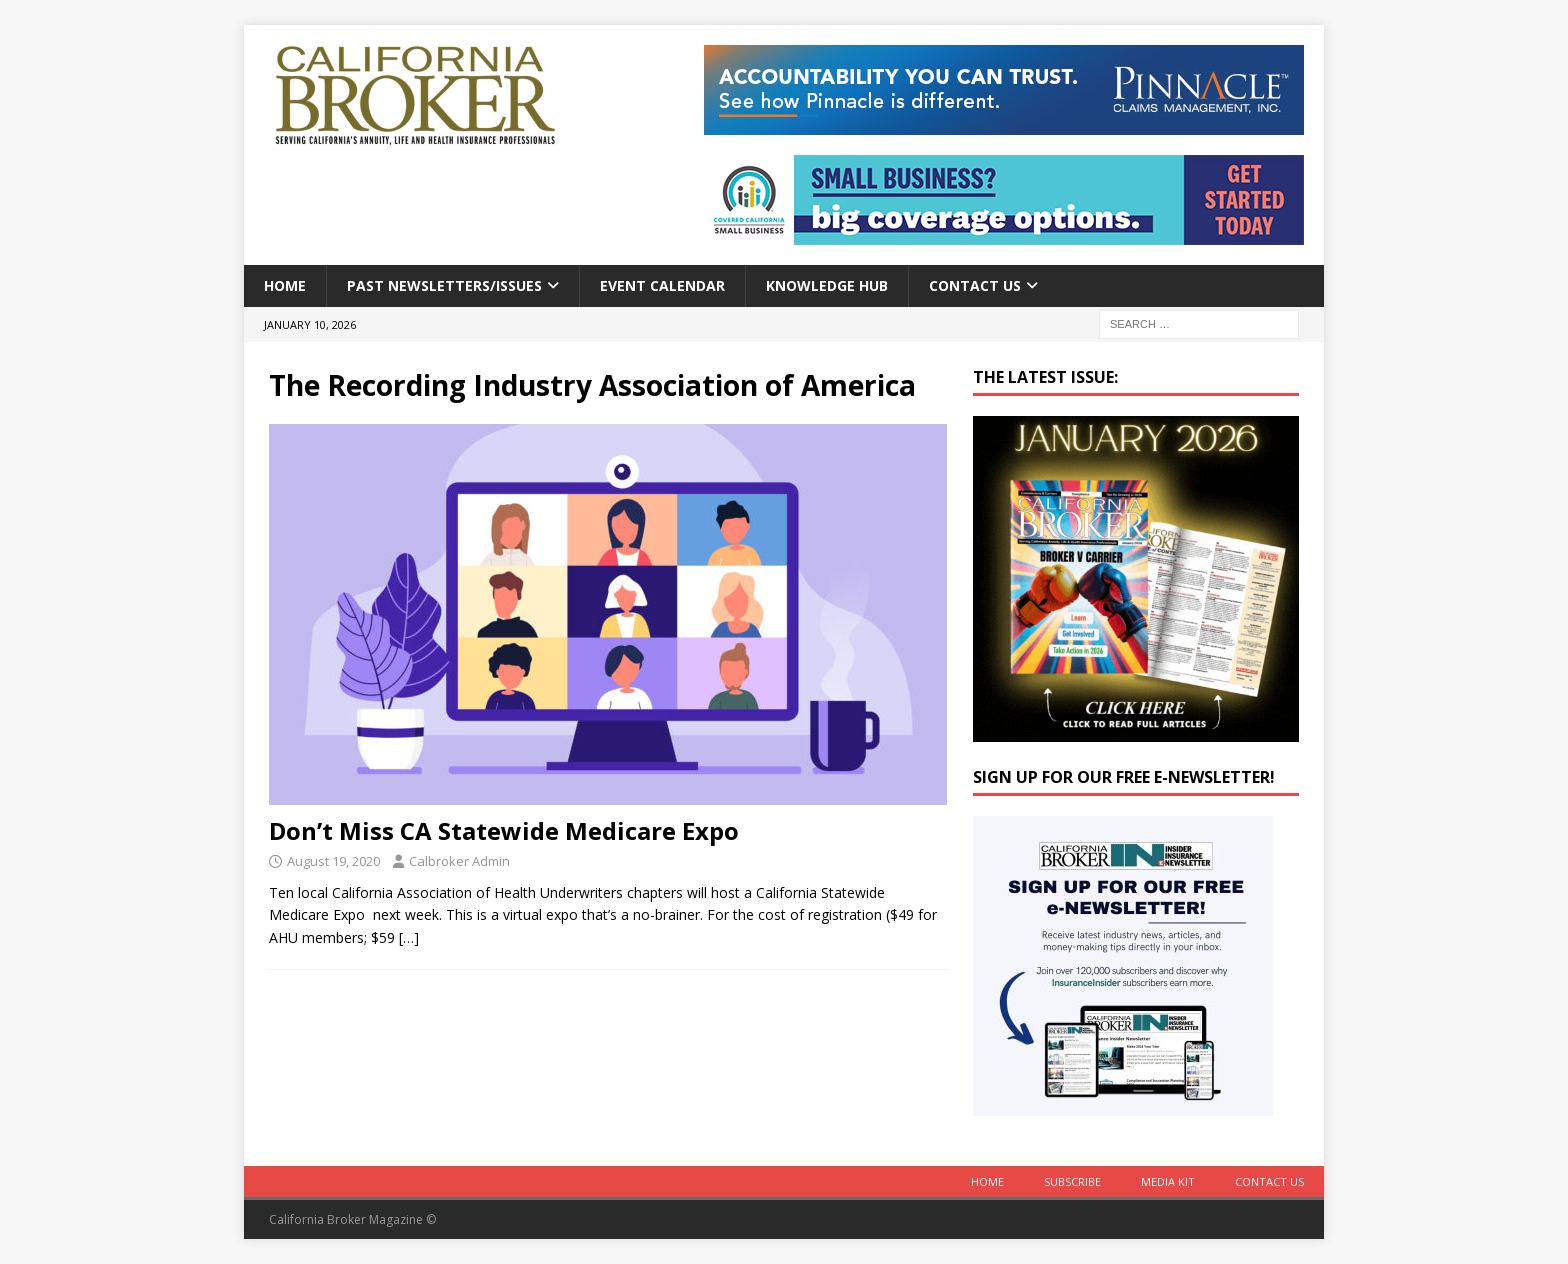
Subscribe (1072, 1181)
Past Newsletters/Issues (444, 285)
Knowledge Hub (827, 285)
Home (285, 285)
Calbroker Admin (459, 861)
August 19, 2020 (333, 861)
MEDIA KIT (1168, 1181)
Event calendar (662, 285)
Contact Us (975, 285)
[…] (409, 937)
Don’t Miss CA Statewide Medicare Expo (504, 830)
